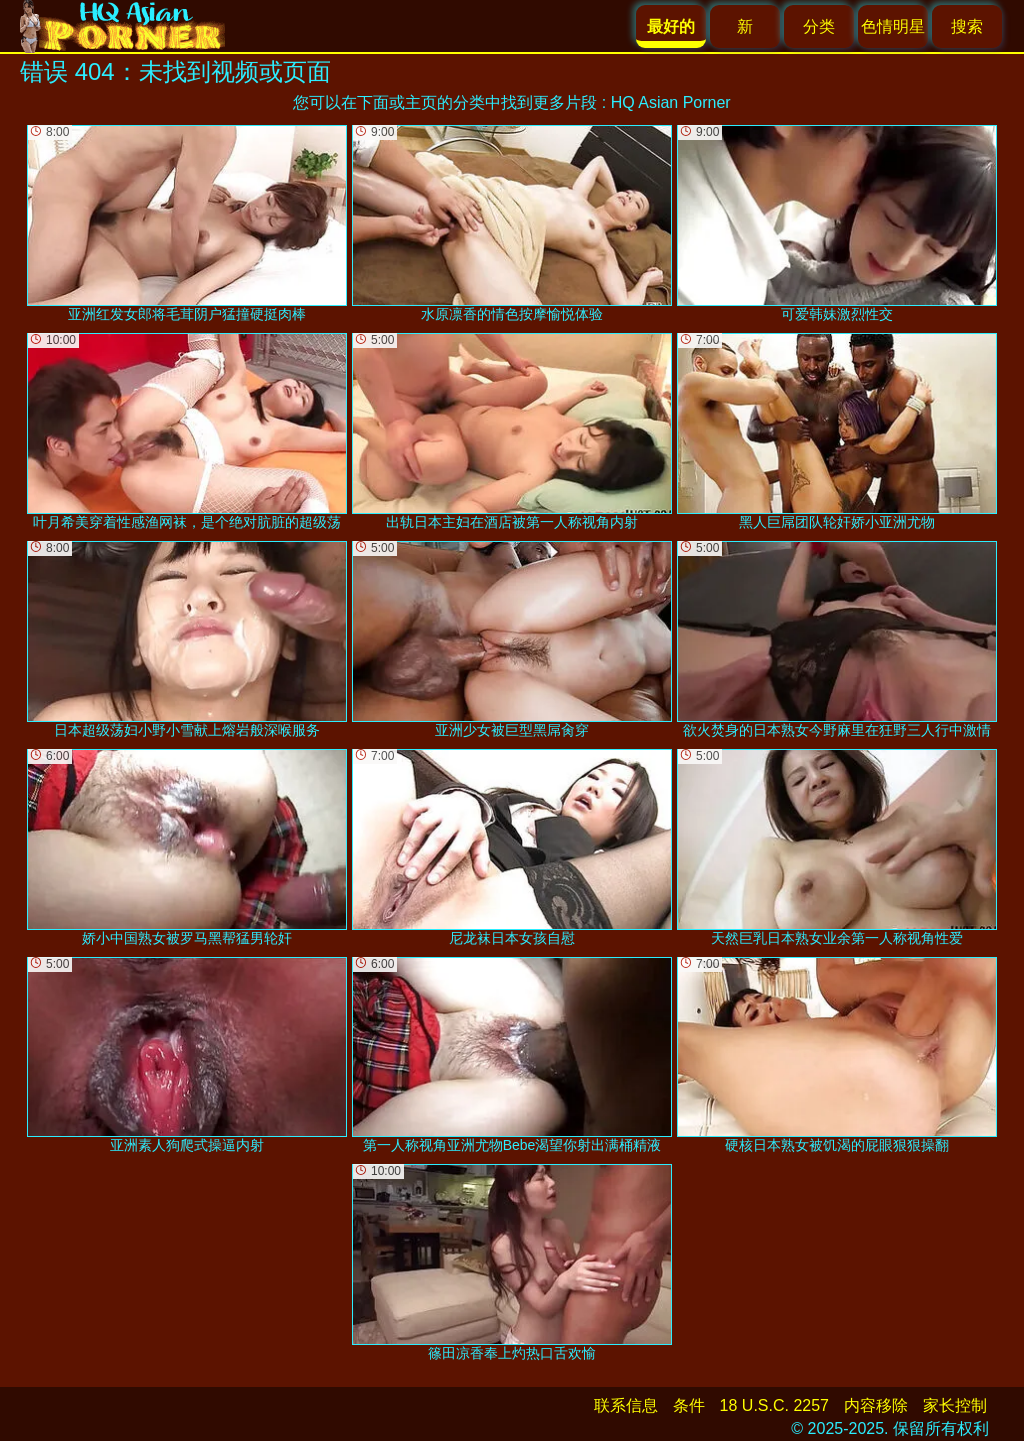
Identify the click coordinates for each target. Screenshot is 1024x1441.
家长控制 (955, 1405)
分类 (819, 26)
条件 (689, 1405)
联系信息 (626, 1405)
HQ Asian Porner (671, 102)
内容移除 (876, 1405)
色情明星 (893, 26)
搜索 (967, 26)
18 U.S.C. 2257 (774, 1405)
